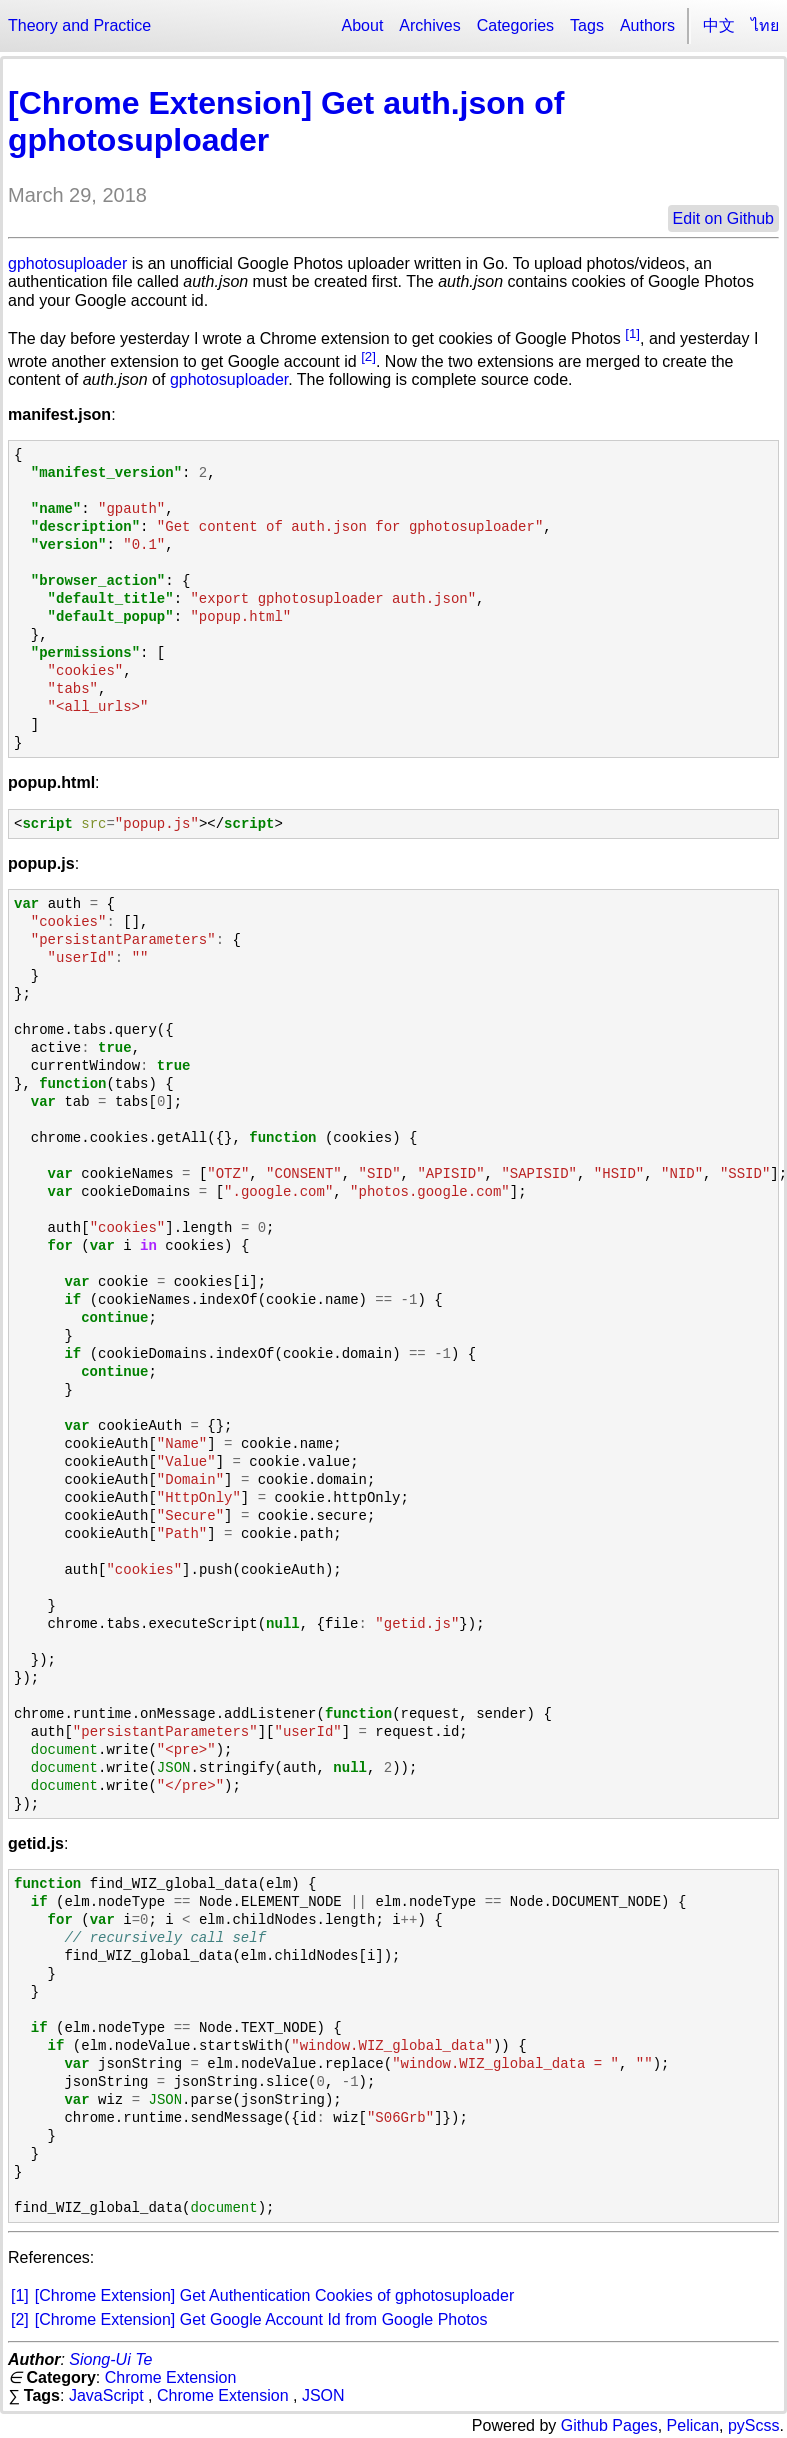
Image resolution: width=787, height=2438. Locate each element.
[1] (632, 333)
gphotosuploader (67, 263)
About (363, 25)
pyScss (754, 2425)
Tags (587, 25)
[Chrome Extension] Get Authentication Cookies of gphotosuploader (274, 2295)
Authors (647, 25)
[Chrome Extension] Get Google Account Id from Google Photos (261, 2319)
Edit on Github (723, 218)
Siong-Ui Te (110, 2359)
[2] (368, 356)
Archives (429, 25)
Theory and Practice (79, 25)
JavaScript (106, 2395)
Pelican (693, 2425)
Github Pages (609, 2425)
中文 (719, 25)
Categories (515, 25)
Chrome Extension (171, 2377)
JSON (323, 2395)
